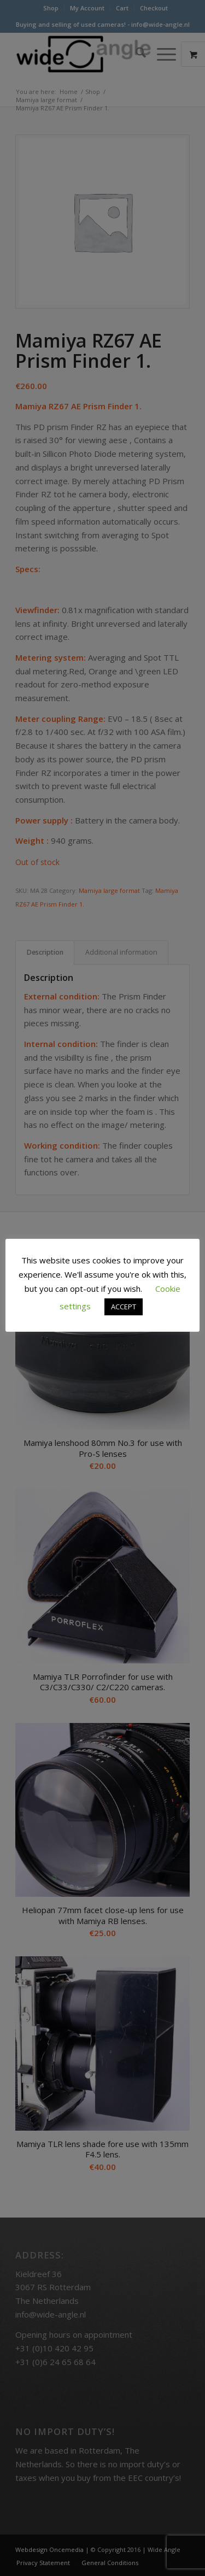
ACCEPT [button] (123, 1306)
